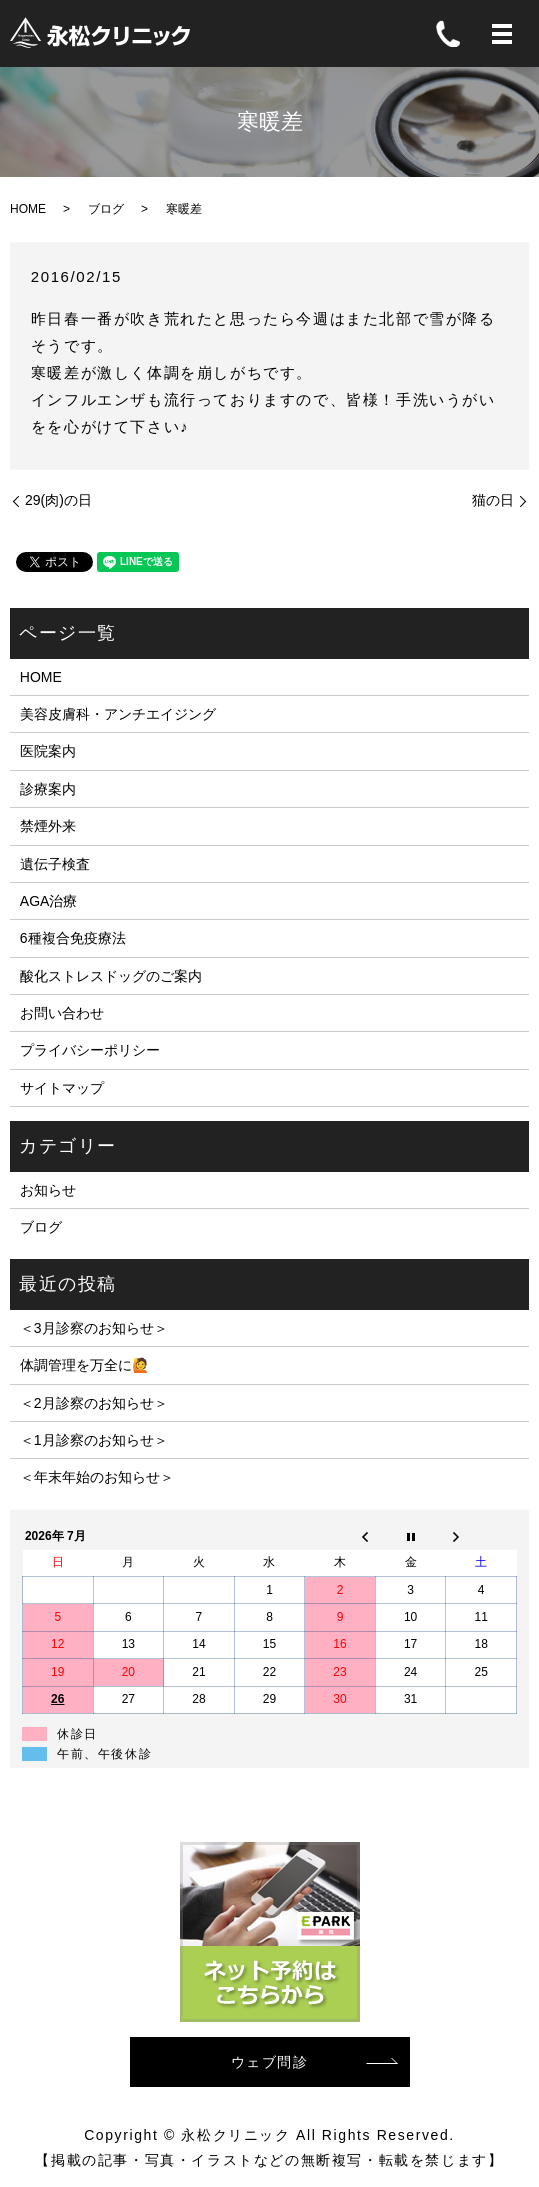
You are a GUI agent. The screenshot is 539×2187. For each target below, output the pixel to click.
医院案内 (48, 751)
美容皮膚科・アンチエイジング (118, 714)
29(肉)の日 (58, 500)
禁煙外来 (48, 826)
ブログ (106, 209)
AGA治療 (49, 901)
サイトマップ (62, 1088)
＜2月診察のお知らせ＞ (94, 1403)
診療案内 (48, 789)
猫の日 (493, 500)
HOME (28, 209)
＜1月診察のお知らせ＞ (94, 1440)
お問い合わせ (62, 1013)
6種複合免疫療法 (73, 938)
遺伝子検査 (55, 864)
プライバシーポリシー (90, 1050)
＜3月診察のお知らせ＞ (94, 1328)
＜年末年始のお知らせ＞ (97, 1477)
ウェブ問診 (270, 2062)
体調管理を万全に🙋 (84, 1365)
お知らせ (48, 1190)
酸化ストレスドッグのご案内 (111, 976)
